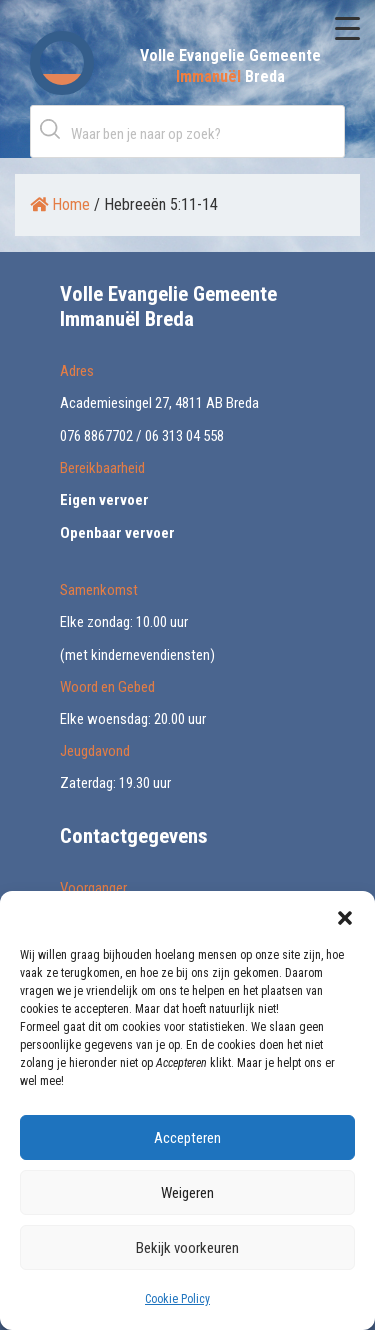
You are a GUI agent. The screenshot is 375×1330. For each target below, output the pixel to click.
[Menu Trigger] (347, 27)
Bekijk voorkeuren (187, 1248)
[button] (345, 916)
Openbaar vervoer (117, 533)
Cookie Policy (177, 1299)
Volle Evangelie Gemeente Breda (230, 66)
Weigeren (187, 1193)
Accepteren (187, 1138)
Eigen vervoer (104, 500)
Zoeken (54, 128)
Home (60, 204)
